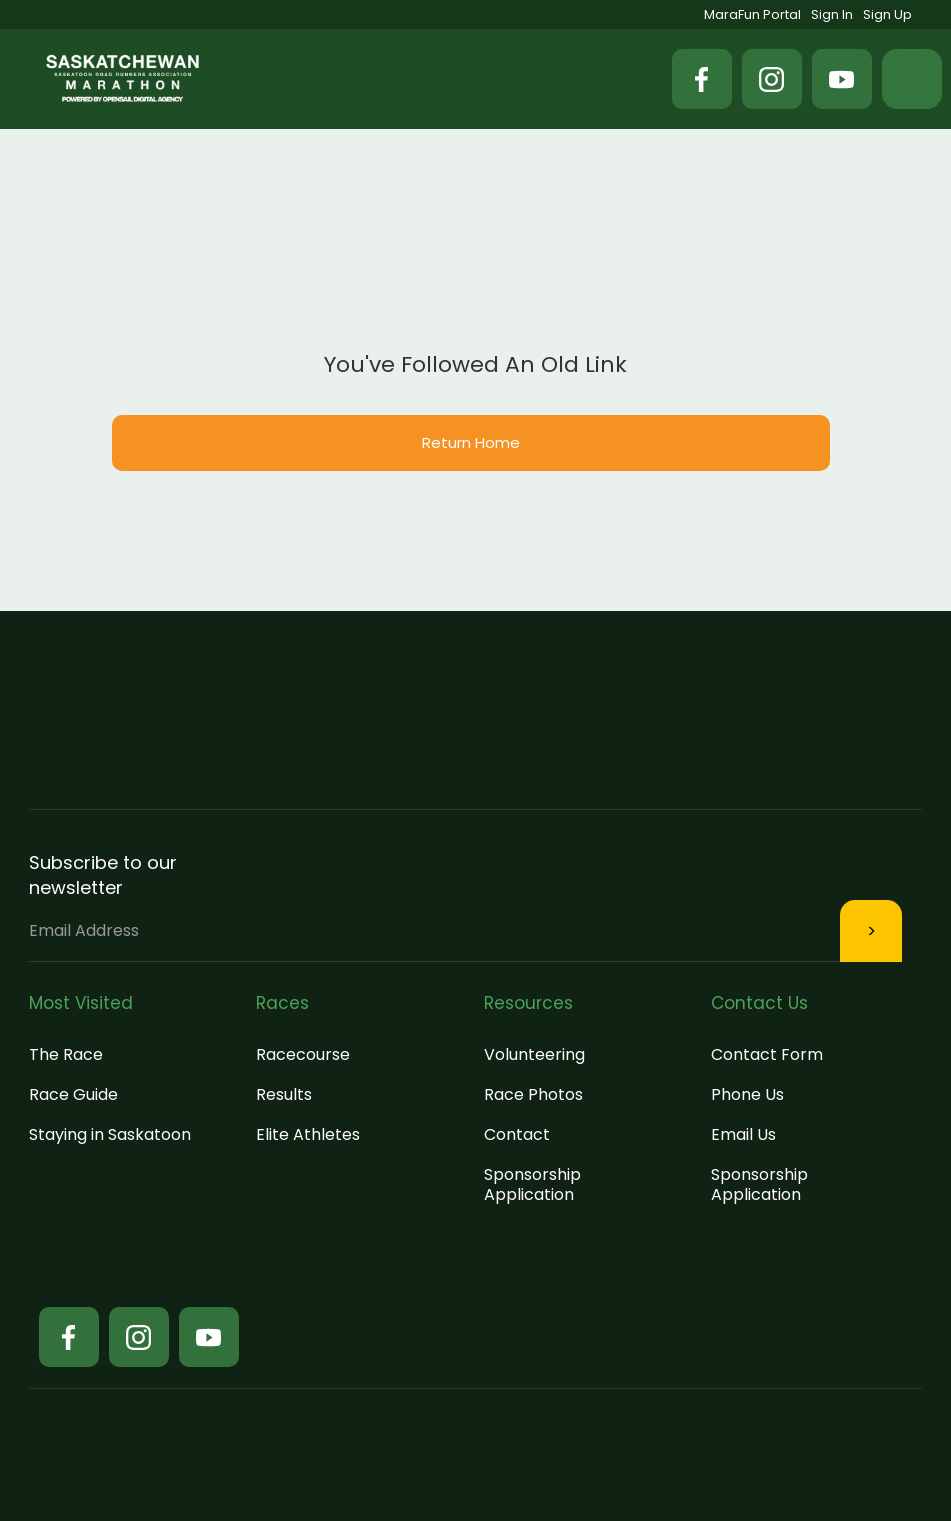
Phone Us (747, 1094)
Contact (517, 1134)
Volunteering (534, 1054)
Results (284, 1094)
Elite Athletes (308, 1134)
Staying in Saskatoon (110, 1134)
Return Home (471, 442)
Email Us (743, 1134)
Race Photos (533, 1094)
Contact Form (767, 1054)
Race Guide (73, 1094)
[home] (122, 78)
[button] (912, 79)
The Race (66, 1054)
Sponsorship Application (532, 1184)
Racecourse (303, 1054)
